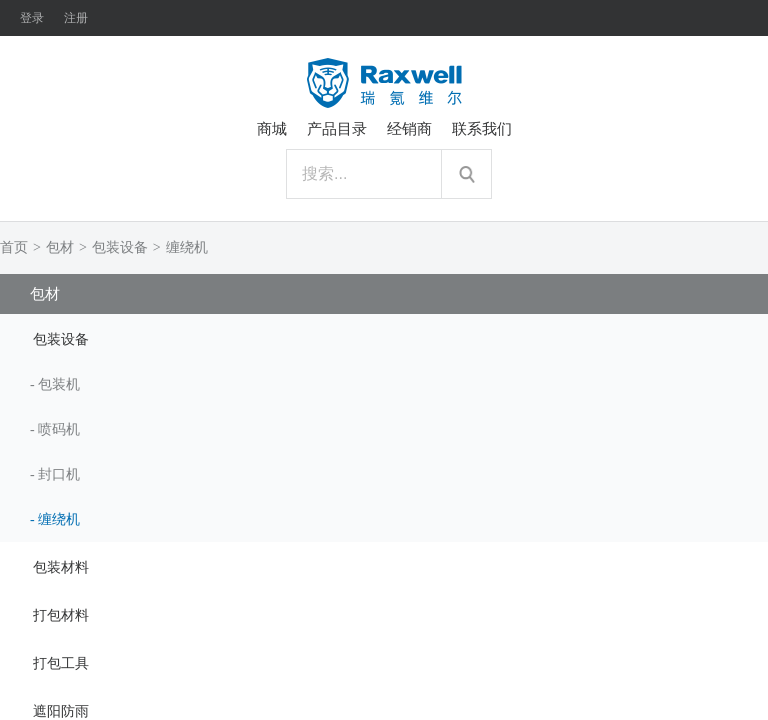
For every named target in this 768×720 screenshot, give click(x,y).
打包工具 (61, 663)
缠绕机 (187, 247)
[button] (384, 338)
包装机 (59, 384)
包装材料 (61, 567)
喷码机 (59, 429)
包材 (60, 247)
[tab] (384, 338)
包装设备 (120, 247)
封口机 (59, 474)
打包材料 (61, 615)
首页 (14, 247)
